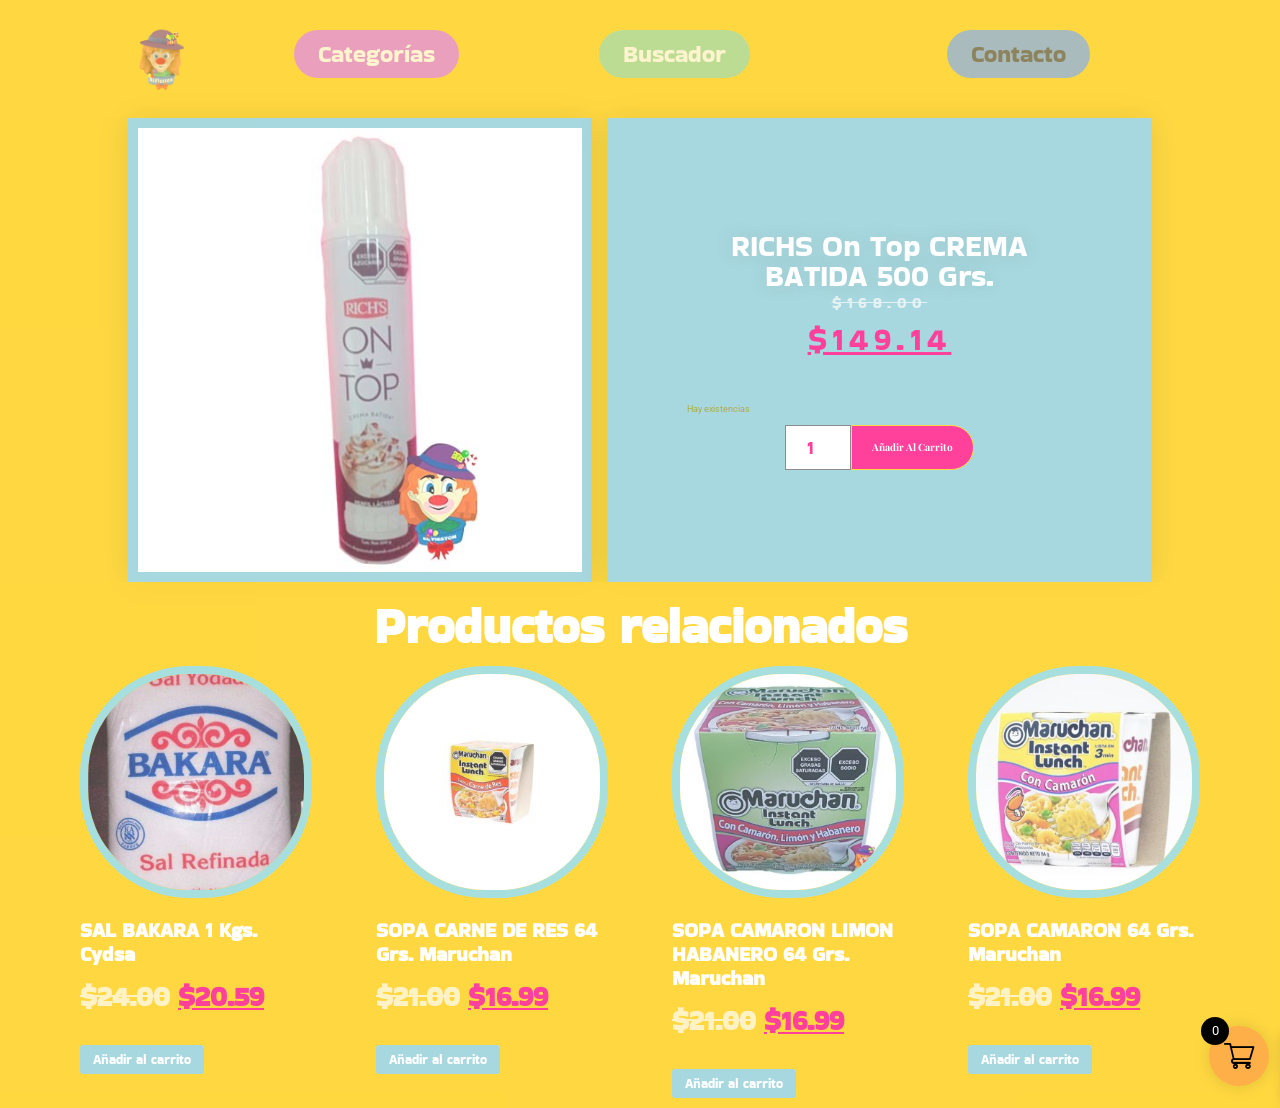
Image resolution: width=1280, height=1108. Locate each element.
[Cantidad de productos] (817, 447)
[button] (1018, 54)
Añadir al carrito (912, 447)
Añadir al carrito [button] (142, 1059)
